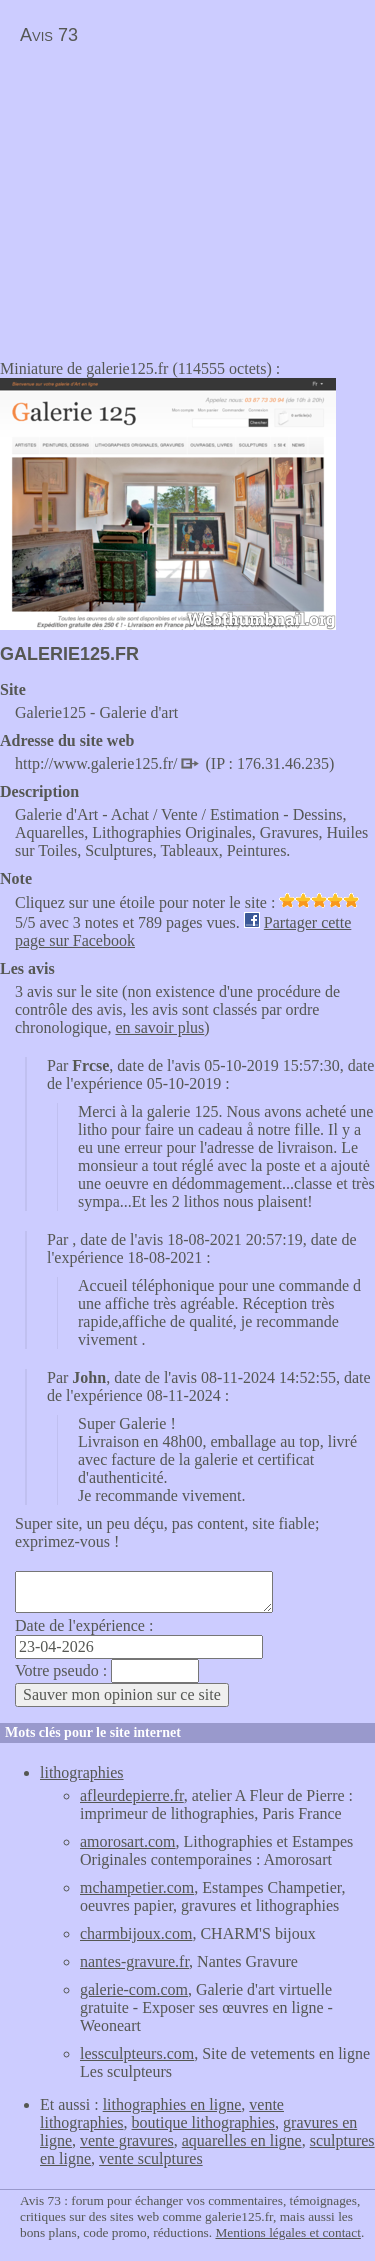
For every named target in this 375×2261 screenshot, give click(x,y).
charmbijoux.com (136, 1933)
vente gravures (127, 2140)
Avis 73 (49, 35)
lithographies (82, 1772)
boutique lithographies (204, 2122)
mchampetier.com (137, 1887)
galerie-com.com (134, 1989)
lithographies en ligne (172, 2104)
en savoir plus (159, 1027)
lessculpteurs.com (137, 2053)
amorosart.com (128, 1841)
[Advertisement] (168, 196)
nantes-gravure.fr (134, 1961)
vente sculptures (151, 2158)
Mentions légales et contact (287, 2232)
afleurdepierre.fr (132, 1795)
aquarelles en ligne (242, 2140)
